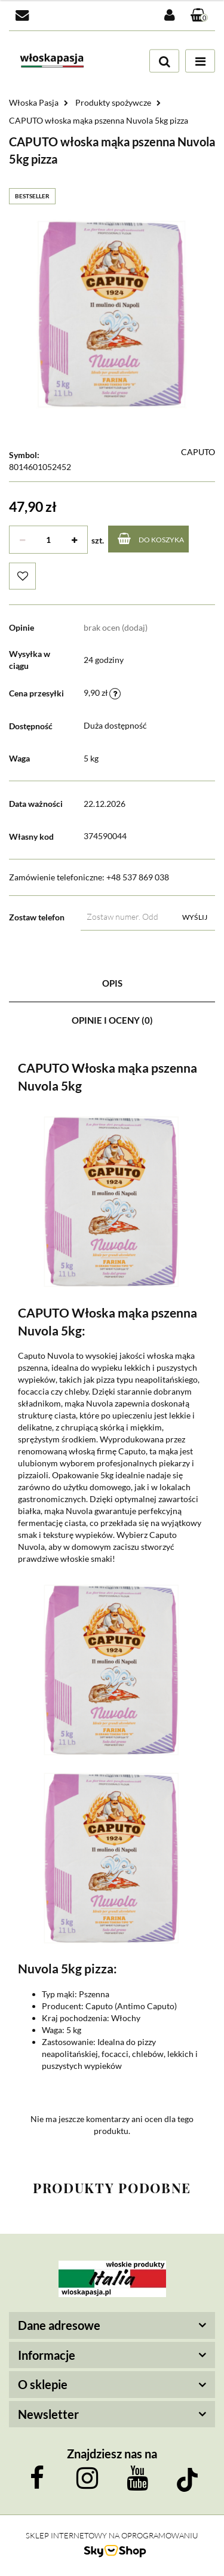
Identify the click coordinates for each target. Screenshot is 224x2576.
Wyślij (194, 917)
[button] (199, 15)
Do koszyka (151, 538)
